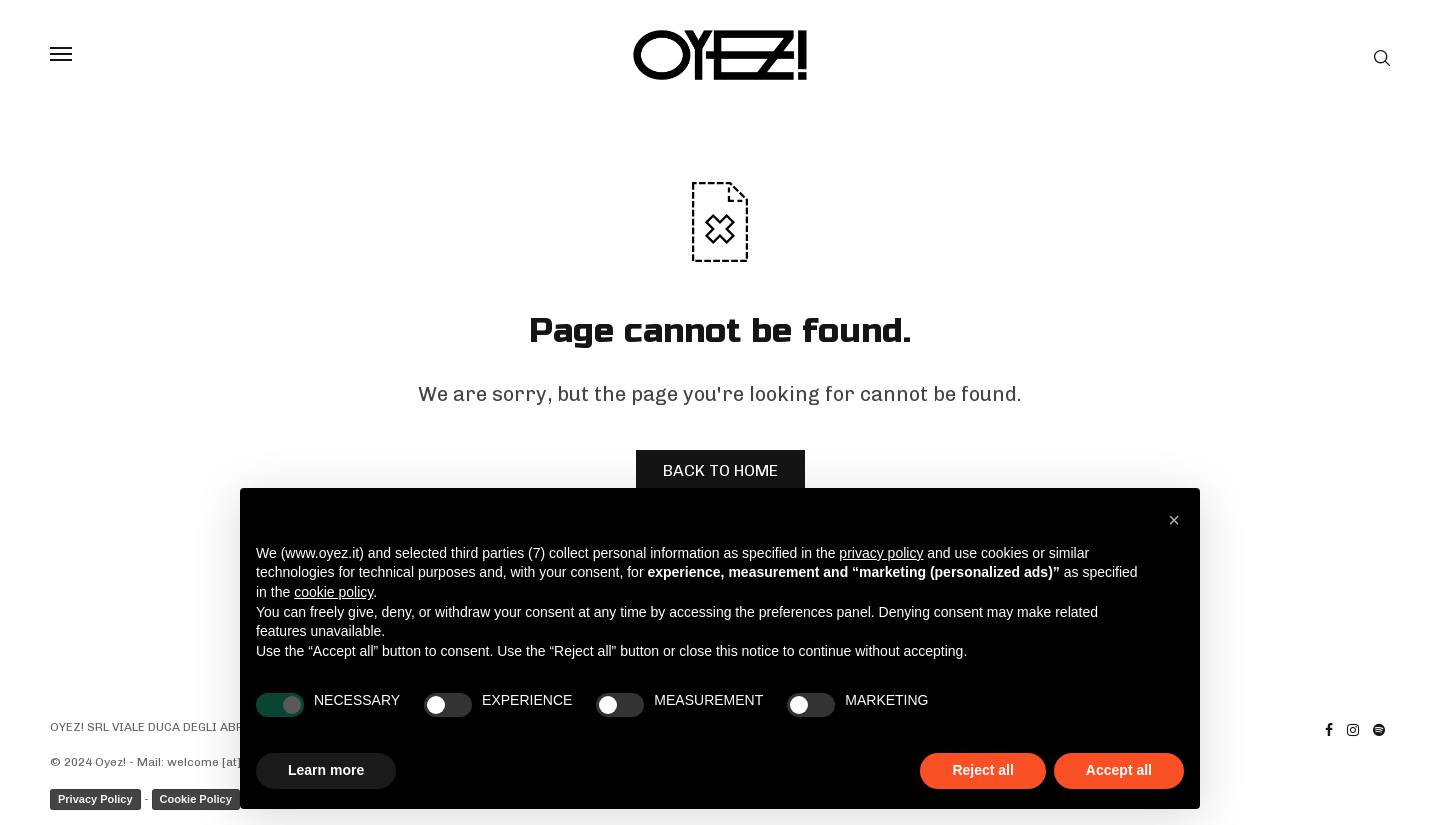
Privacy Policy (95, 799)
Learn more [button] (326, 770)
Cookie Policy (196, 799)
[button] (1174, 520)
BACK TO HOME (720, 470)
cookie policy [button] (333, 592)
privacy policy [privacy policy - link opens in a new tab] (881, 553)
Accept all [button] (1119, 770)
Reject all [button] (982, 770)
